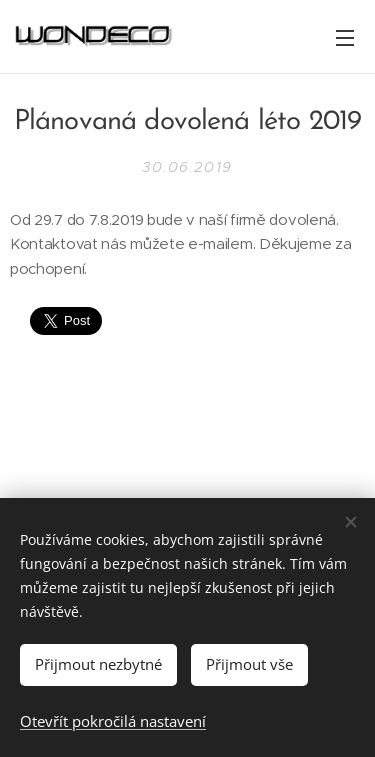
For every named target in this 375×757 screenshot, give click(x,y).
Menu (345, 38)
